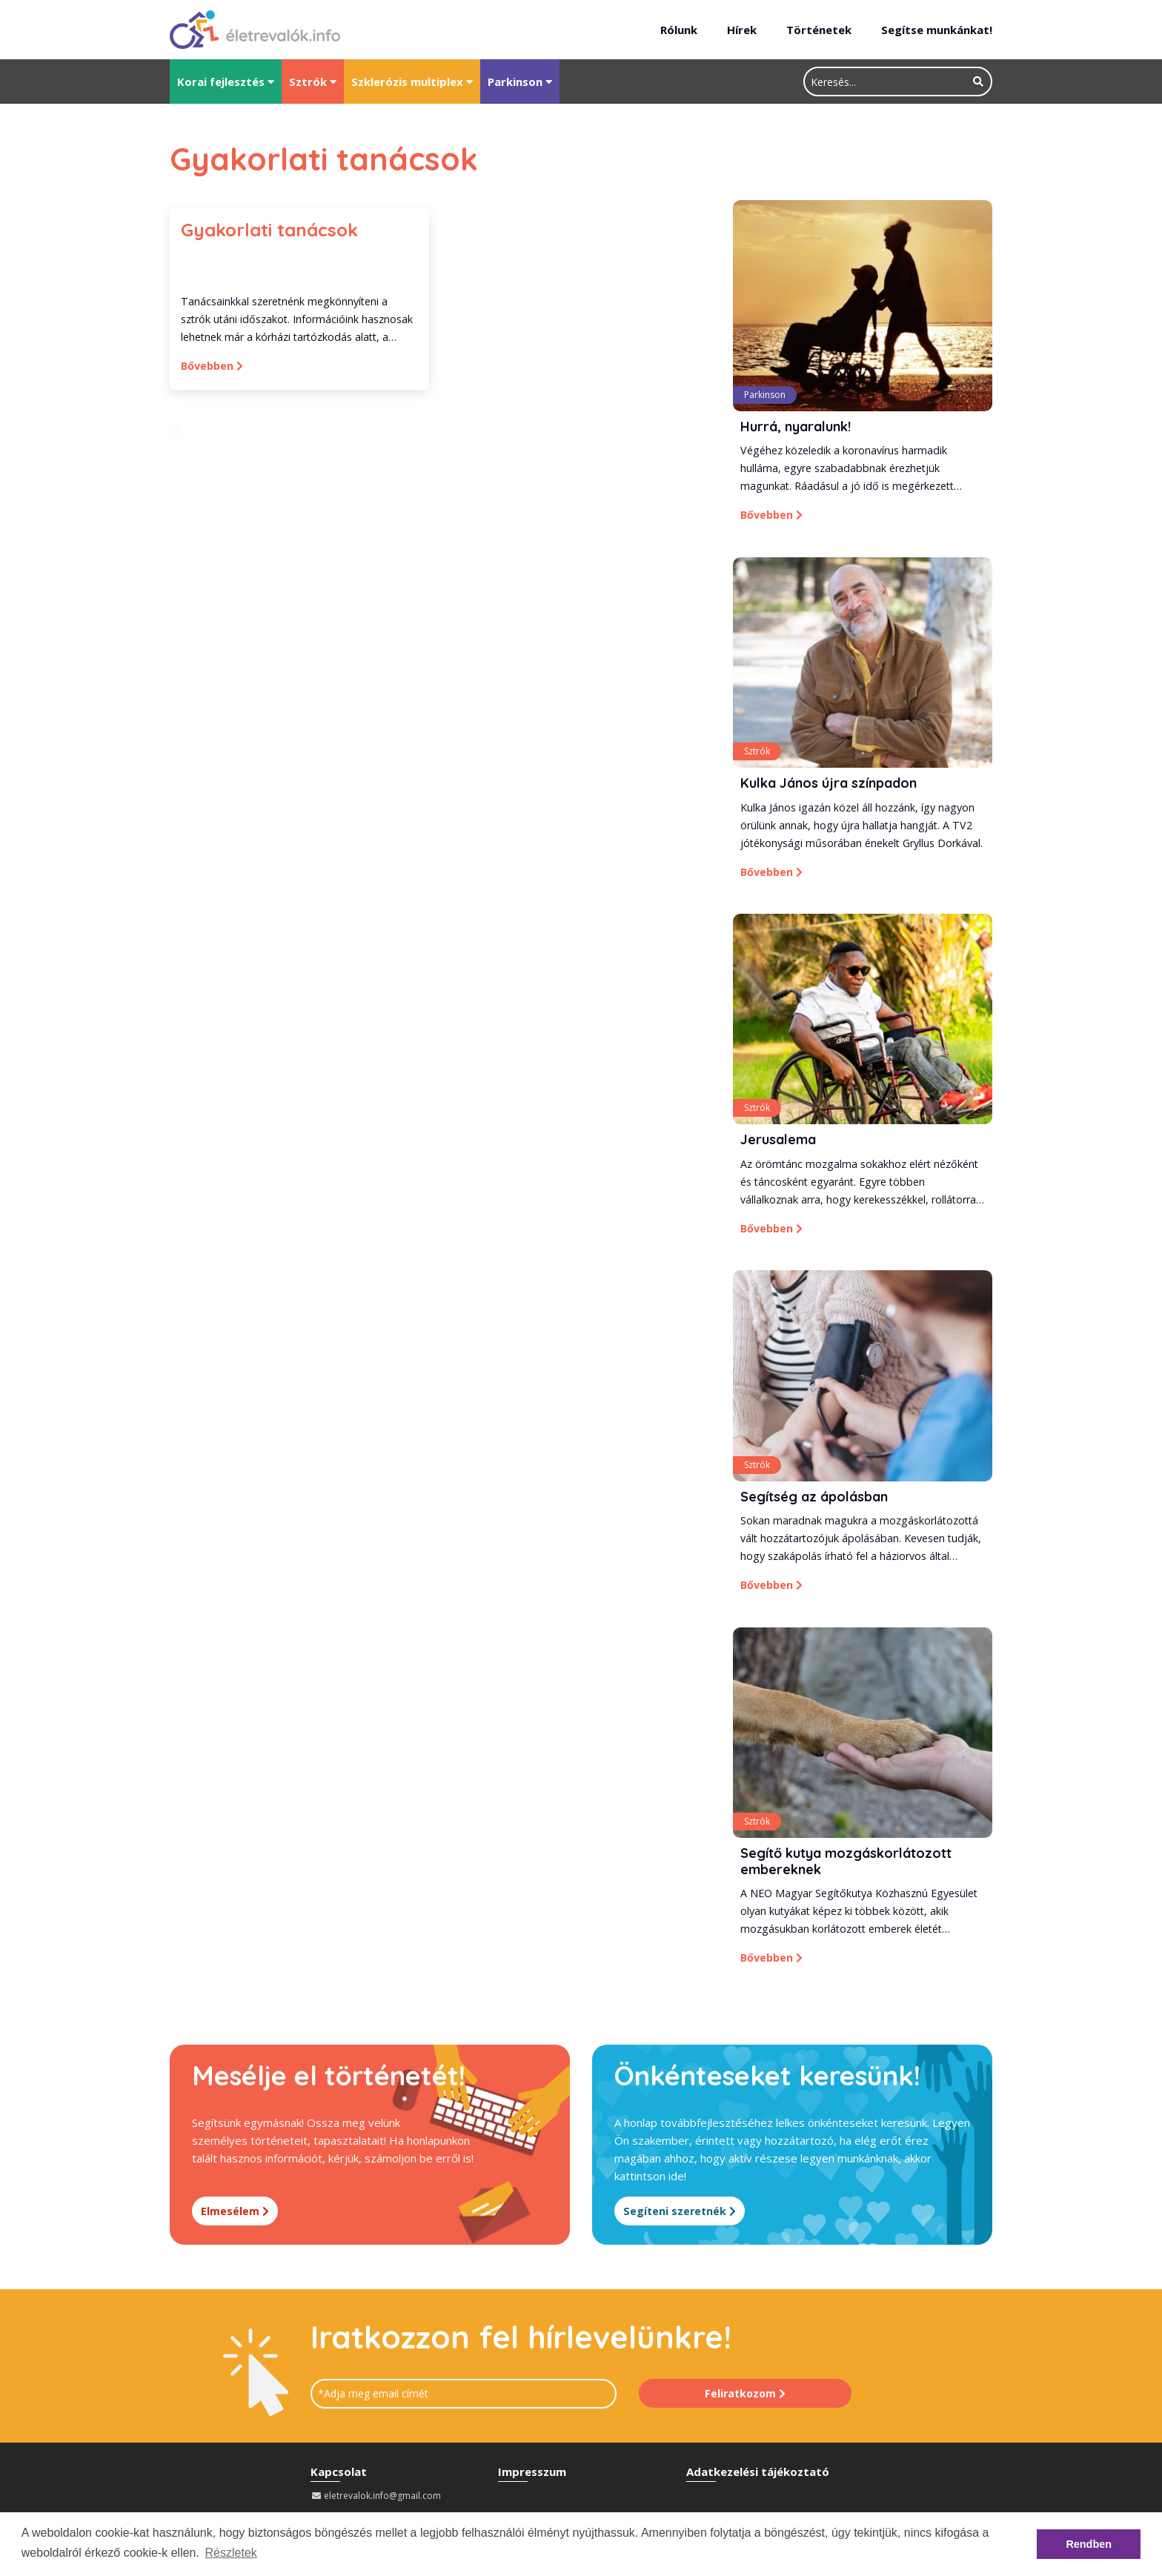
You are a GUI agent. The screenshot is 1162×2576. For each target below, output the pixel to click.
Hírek (742, 29)
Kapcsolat (339, 2476)
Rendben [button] (1089, 2544)
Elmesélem (235, 2215)
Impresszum (532, 2476)
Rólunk (678, 29)
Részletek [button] (231, 2552)
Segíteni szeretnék (680, 2215)
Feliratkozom (745, 2398)
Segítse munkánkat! (936, 29)
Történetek (818, 29)
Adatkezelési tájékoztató (757, 2476)
